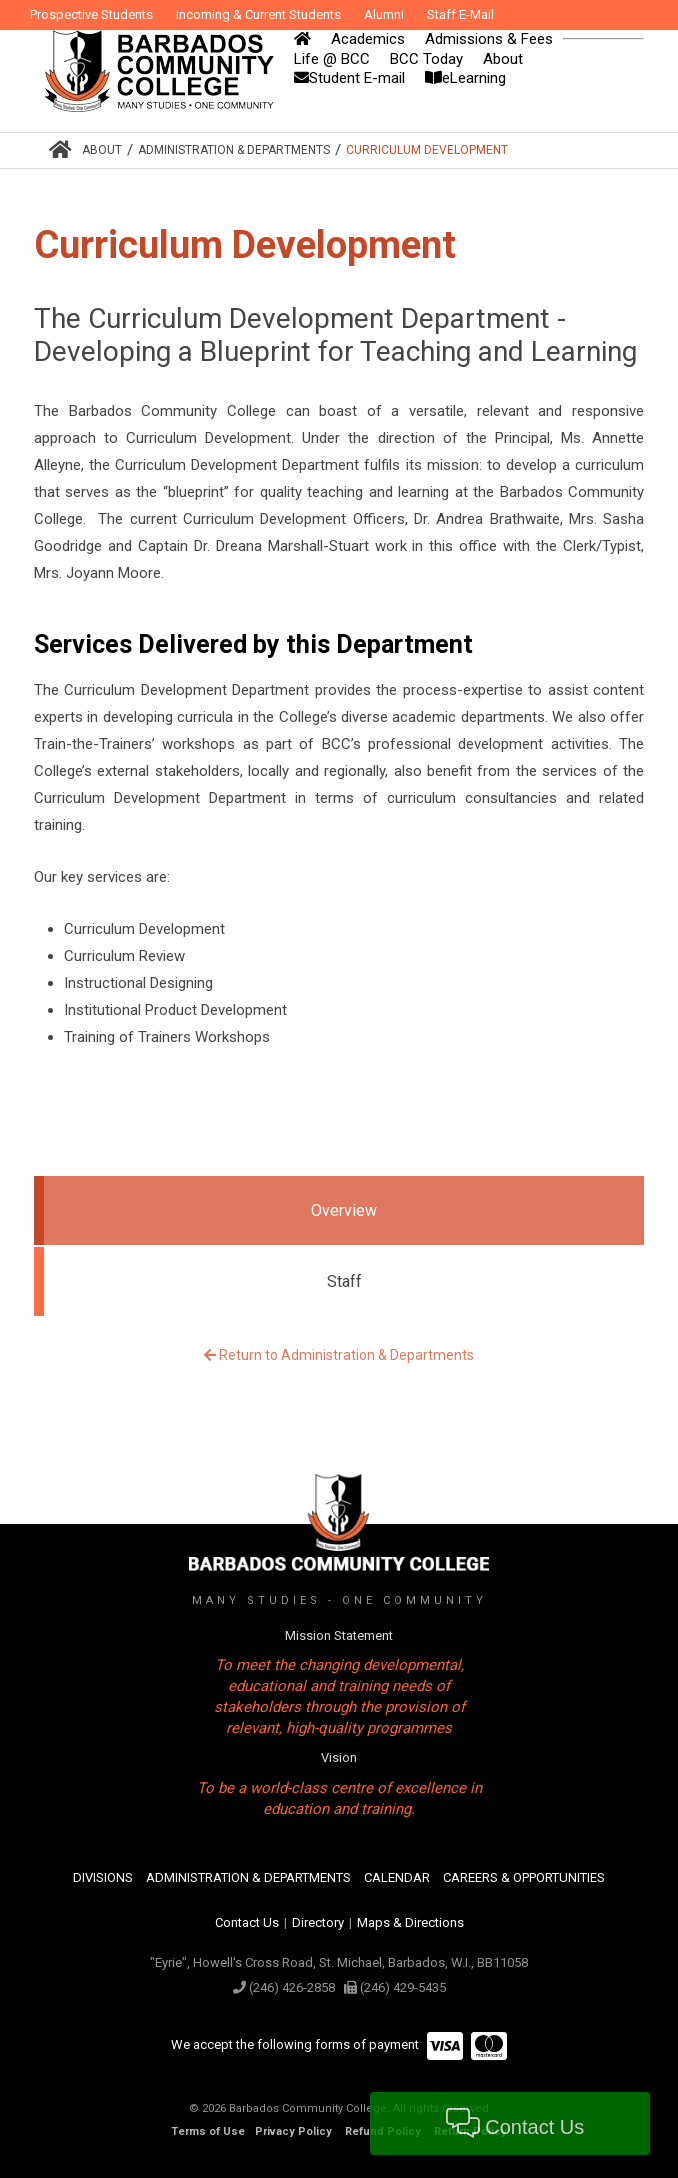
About (102, 150)
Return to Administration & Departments (339, 1355)
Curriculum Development (427, 150)
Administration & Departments (234, 150)
